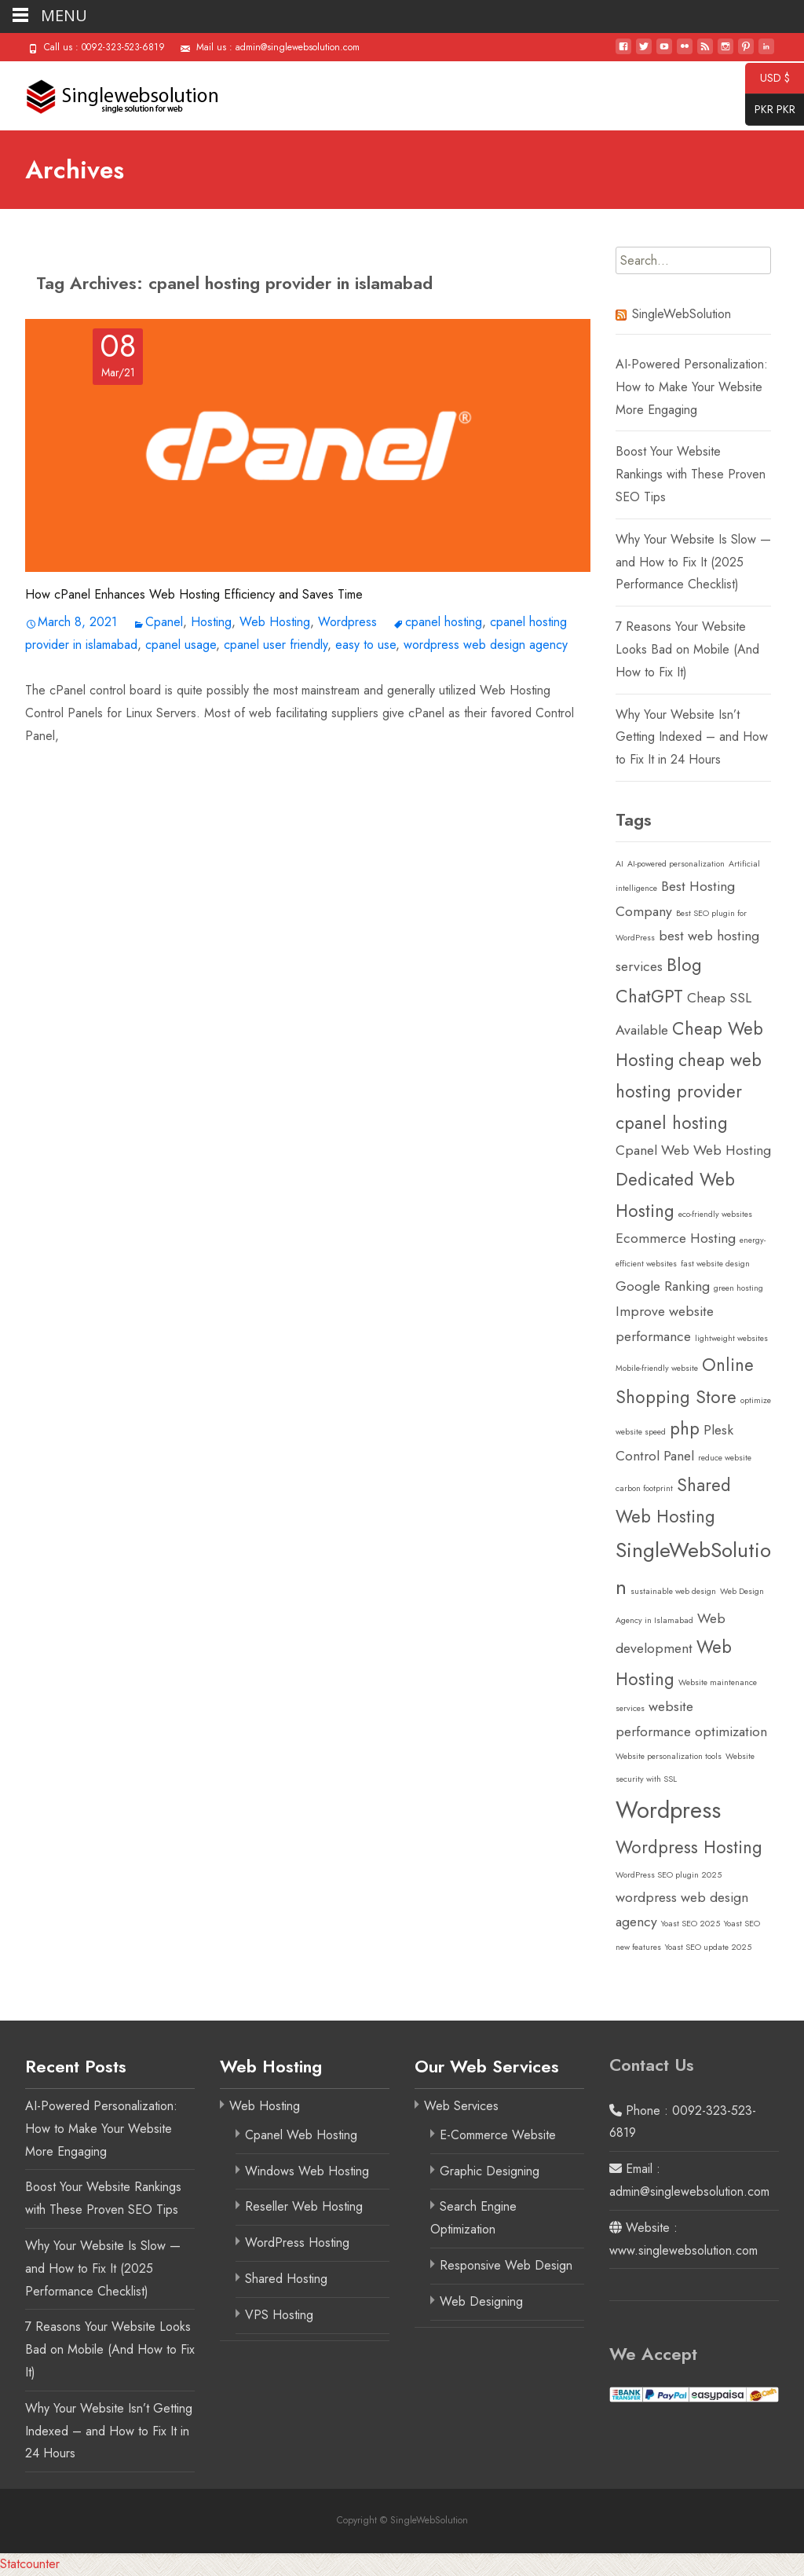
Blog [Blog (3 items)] (684, 964)
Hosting (211, 622)
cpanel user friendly (275, 645)
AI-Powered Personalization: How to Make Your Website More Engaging (692, 387)
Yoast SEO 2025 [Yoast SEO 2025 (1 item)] (690, 1923)
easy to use (365, 645)
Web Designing (481, 2301)
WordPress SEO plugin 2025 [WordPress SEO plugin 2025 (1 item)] (669, 1875)
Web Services (461, 2106)
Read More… (61, 768)
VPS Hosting (279, 2315)
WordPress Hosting (297, 2242)
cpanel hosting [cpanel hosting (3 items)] (672, 1122)
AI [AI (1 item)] (619, 864)
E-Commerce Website (498, 2135)
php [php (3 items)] (685, 1428)
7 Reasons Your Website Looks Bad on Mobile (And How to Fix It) (687, 649)
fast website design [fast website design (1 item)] (715, 1264)
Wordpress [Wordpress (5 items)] (668, 1810)
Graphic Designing (489, 2171)
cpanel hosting (443, 622)
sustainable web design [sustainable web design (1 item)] (673, 1591)
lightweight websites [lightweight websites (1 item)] (731, 1338)
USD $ (767, 78)
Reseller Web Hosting (304, 2206)
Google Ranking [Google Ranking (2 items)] (663, 1286)
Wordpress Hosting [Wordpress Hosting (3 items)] (689, 1847)
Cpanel (164, 622)
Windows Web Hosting (307, 2171)
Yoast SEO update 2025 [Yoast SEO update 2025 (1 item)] (708, 1947)
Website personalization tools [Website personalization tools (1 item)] (669, 1756)
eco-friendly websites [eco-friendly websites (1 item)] (715, 1214)
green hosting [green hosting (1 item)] (738, 1288)
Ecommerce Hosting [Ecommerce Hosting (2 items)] (676, 1238)
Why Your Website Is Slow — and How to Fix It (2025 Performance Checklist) (693, 562)
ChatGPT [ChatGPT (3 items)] (649, 996)
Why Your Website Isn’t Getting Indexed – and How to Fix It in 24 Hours (692, 737)
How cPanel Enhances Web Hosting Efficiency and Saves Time (194, 594)
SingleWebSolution (681, 314)
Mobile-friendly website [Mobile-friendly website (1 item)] (657, 1368)
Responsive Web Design (506, 2265)
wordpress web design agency (486, 645)
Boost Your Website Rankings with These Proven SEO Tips (691, 474)
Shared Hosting (286, 2279)
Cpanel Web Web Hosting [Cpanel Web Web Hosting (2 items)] (693, 1150)
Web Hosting (274, 622)
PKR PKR (770, 110)
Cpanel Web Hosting (301, 2135)
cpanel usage (180, 645)
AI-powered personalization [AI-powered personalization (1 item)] (676, 864)
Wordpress (347, 622)
